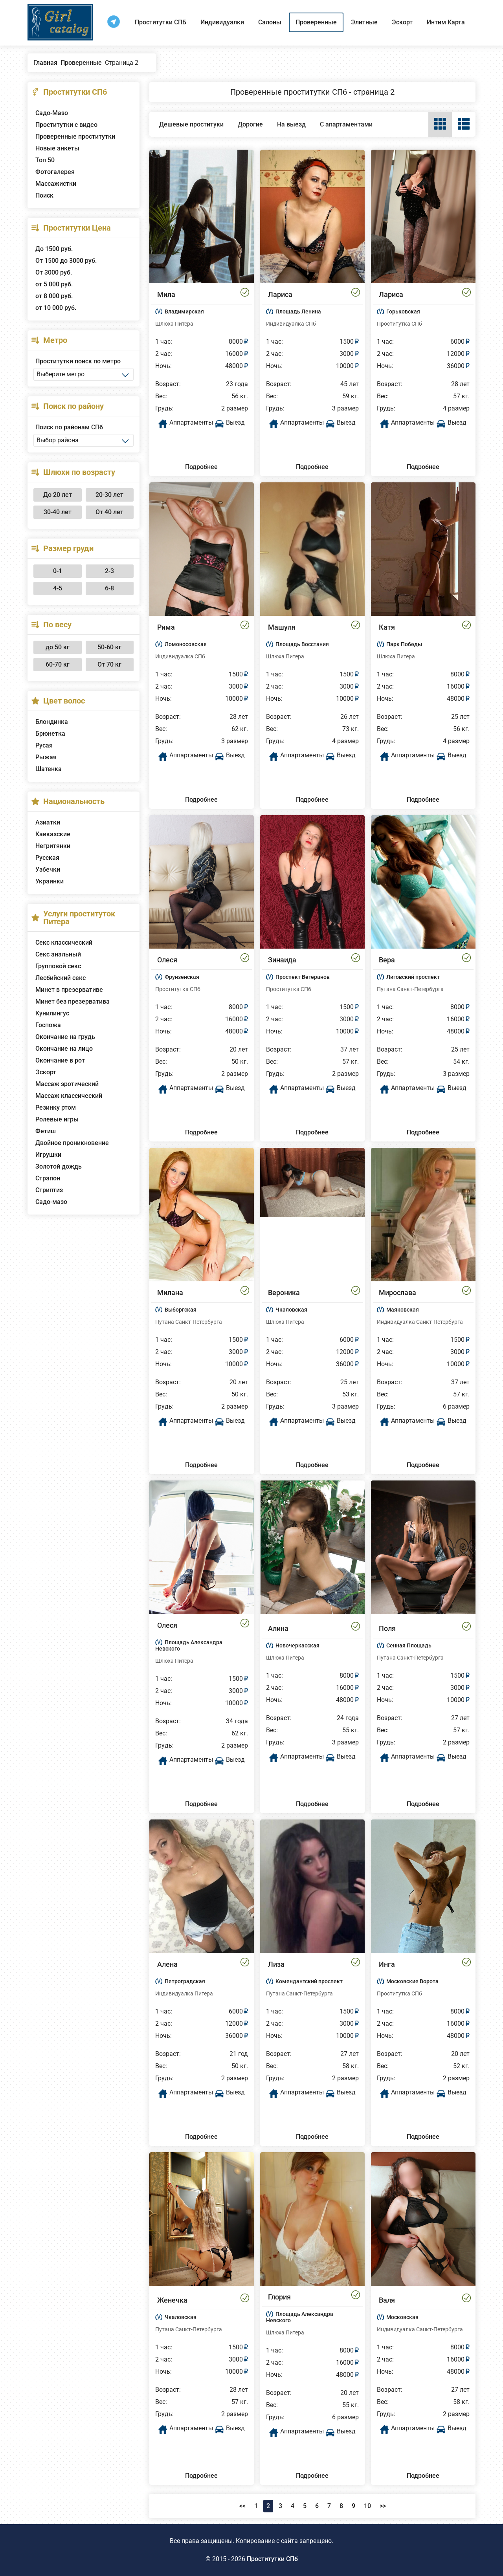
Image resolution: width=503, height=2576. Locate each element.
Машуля (282, 627)
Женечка (172, 2300)
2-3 (109, 571)
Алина (278, 1628)
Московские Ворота (412, 1981)
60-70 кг (58, 664)
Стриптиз (49, 1190)
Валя (387, 2300)
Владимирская (184, 311)
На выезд (291, 124)
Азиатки (47, 822)
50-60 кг (109, 647)
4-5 (57, 588)
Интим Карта (446, 22)
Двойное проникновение (72, 1143)
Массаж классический (68, 1095)
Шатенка (48, 769)
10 (367, 2506)
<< (242, 2506)
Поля (387, 1628)
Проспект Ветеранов (302, 977)
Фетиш (45, 1131)
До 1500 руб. (54, 249)
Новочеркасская (297, 1645)
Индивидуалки (222, 22)
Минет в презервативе (69, 989)
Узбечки (47, 869)
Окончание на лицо (64, 1048)
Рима (166, 627)
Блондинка (51, 722)
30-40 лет (58, 512)
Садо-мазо (51, 1202)
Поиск (44, 195)
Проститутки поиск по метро (78, 361)
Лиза (276, 1964)
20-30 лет (109, 494)
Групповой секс (58, 966)
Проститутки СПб (272, 2559)
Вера (387, 960)
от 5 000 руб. (54, 284)
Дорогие (250, 124)
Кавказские (52, 834)
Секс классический (63, 942)
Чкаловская (291, 1309)
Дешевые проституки (191, 124)
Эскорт (402, 22)
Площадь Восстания (302, 644)
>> (383, 2506)
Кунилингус (52, 1013)
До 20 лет (57, 494)
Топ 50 (45, 160)
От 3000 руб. (53, 272)
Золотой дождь (58, 1166)
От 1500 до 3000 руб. (66, 260)
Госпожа (48, 1025)
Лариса (280, 294)
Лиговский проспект (413, 977)
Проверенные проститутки (75, 136)
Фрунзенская (182, 977)
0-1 (57, 571)
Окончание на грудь (65, 1037)
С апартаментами (346, 124)
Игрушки (48, 1154)
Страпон (47, 1178)
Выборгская (180, 1309)
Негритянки (52, 846)
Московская (402, 2317)
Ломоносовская (186, 644)
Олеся (167, 960)
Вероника (284, 1292)
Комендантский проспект (309, 1981)
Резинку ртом (55, 1107)
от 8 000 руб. (54, 296)
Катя (387, 627)
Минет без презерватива (72, 1001)
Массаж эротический (67, 1084)
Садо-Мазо (51, 113)
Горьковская (403, 311)
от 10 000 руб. (55, 307)
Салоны (269, 22)
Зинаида (282, 960)
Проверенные (316, 22)
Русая (44, 745)
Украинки (49, 881)
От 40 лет (109, 512)
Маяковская (402, 1309)
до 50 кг (58, 647)
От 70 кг (109, 664)
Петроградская (185, 1981)
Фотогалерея (55, 172)
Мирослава (397, 1292)
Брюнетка (50, 733)
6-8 (109, 588)
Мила (166, 294)
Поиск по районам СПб (69, 427)
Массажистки (55, 183)
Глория (279, 2297)
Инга (387, 1964)
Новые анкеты (57, 148)
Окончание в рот (60, 1060)
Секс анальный (58, 954)
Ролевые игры (57, 1119)
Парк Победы (404, 644)
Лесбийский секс (60, 978)
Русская (47, 857)
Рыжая (46, 757)
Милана (170, 1292)
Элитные (364, 22)
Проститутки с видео (66, 124)
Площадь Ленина (298, 311)
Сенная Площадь (408, 1645)
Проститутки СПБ (160, 22)
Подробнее (201, 467)
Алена (167, 1964)
